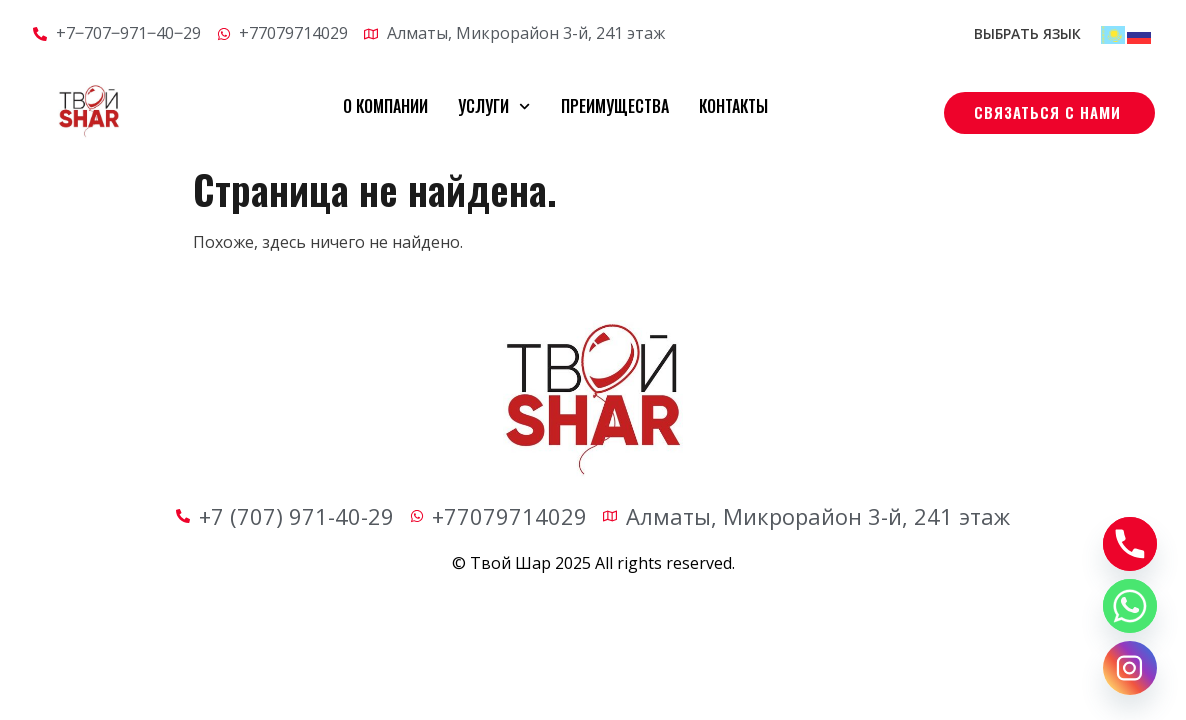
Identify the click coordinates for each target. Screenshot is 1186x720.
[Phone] (1130, 544)
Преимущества (615, 106)
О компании (385, 106)
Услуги (494, 106)
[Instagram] (1130, 668)
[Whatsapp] (1130, 606)
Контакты (733, 106)
